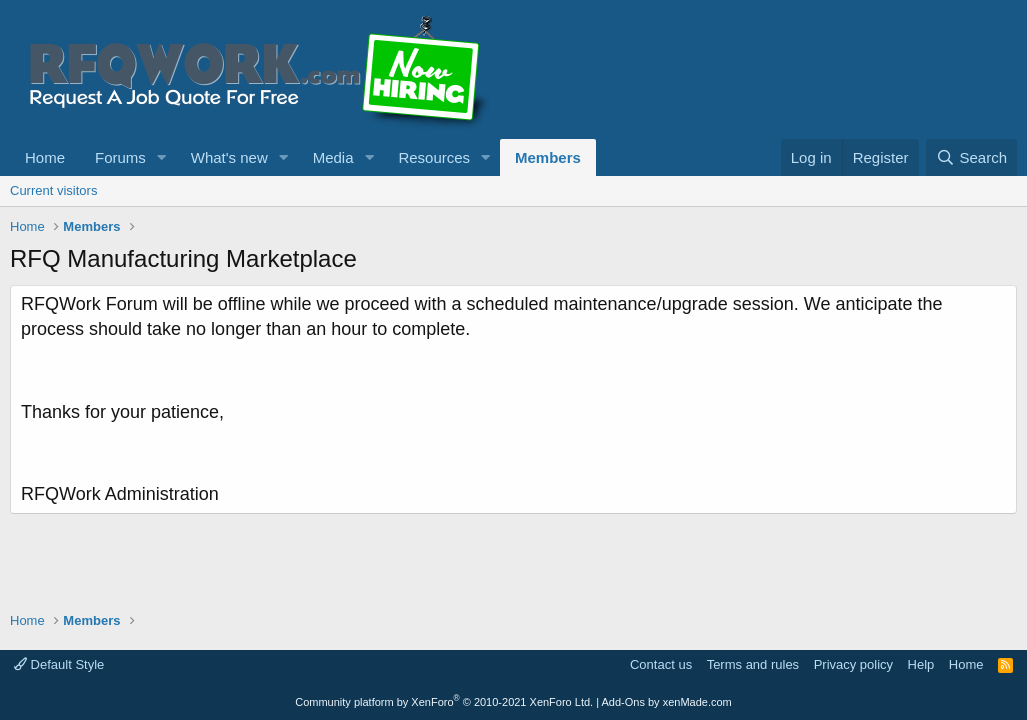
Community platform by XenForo (444, 702)
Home (45, 157)
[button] (162, 157)
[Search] (971, 157)
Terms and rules (753, 664)
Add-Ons (623, 702)
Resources (434, 157)
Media (333, 157)
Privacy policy (853, 664)
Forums (120, 157)
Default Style (59, 664)
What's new (229, 157)
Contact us (661, 664)
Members (548, 157)
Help (921, 664)
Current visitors (53, 190)
